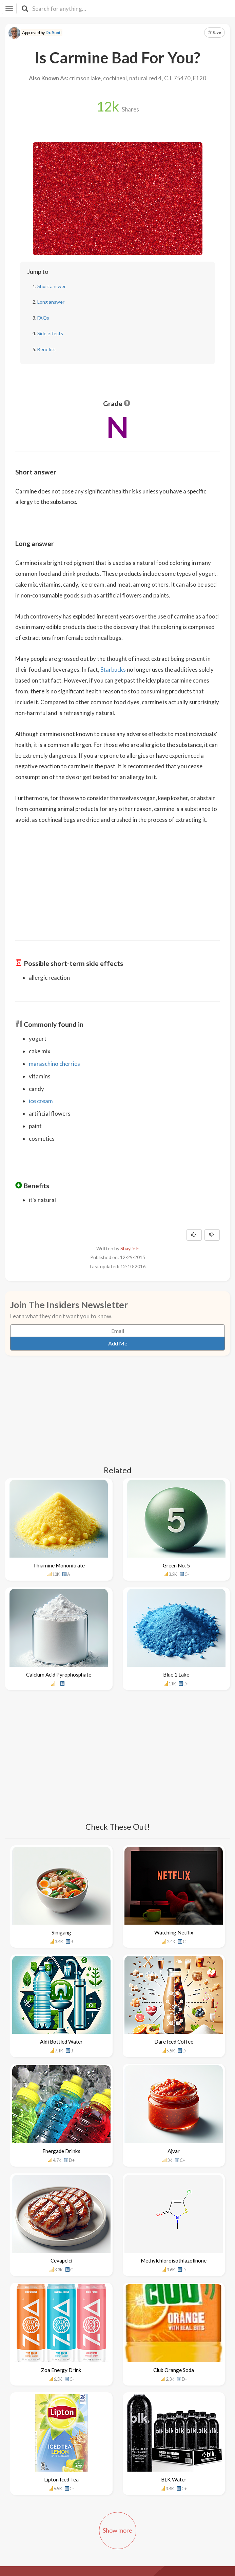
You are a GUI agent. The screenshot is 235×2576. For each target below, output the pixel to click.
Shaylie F (129, 1248)
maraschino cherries (54, 1063)
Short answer (51, 286)
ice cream (41, 1100)
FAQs (43, 318)
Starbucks (113, 669)
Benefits (46, 349)
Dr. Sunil (53, 32)
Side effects (50, 333)
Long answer (50, 302)
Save (214, 32)
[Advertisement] (118, 877)
